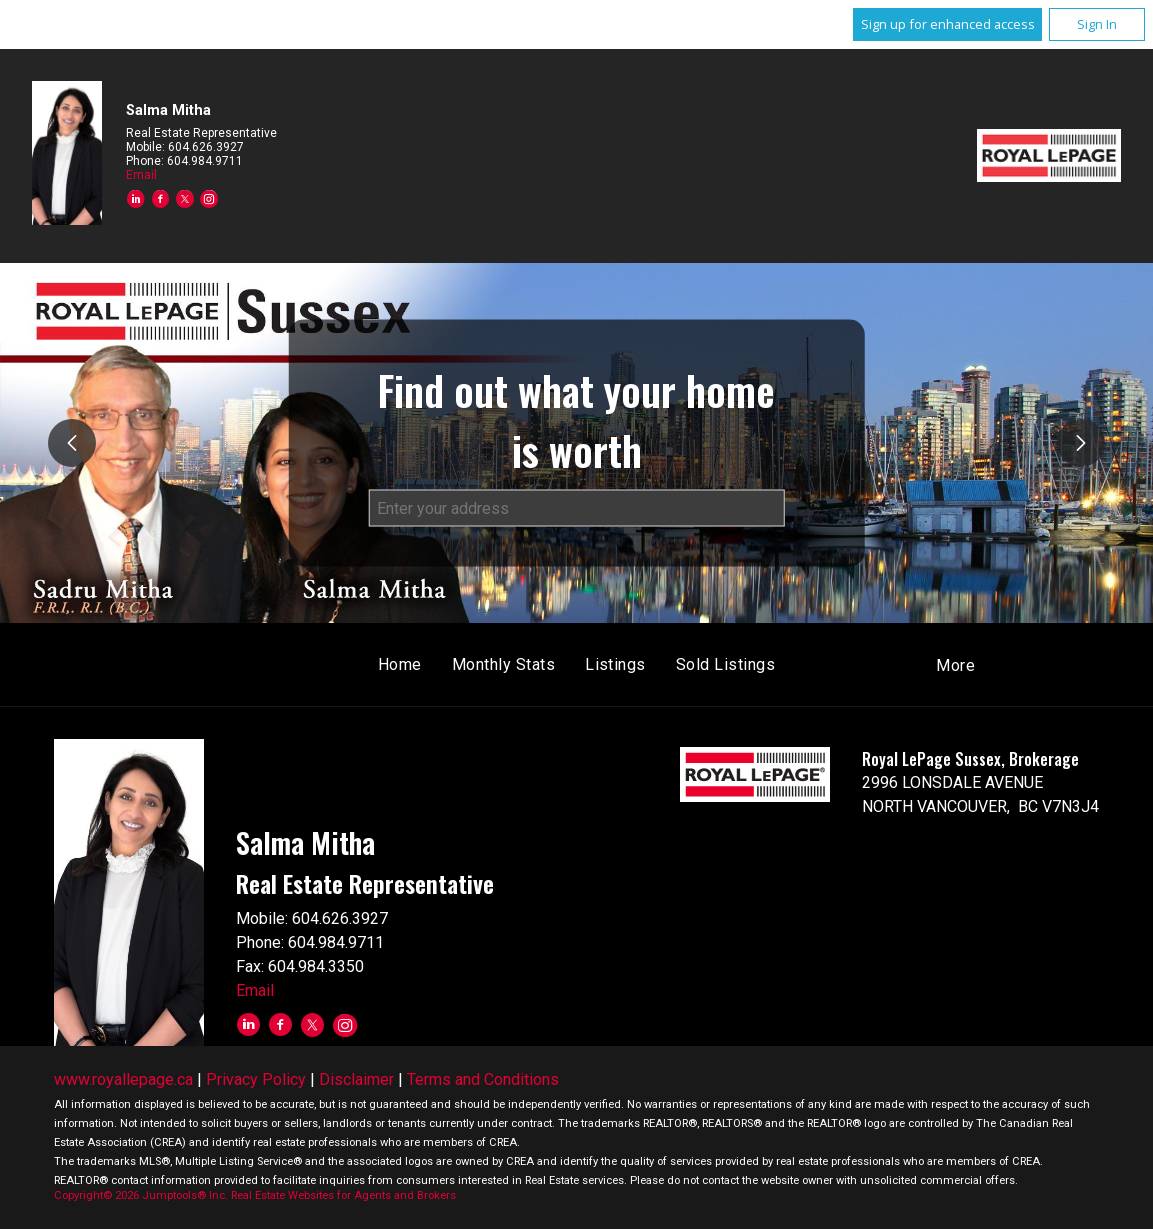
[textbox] (576, 507)
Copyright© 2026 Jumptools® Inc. (141, 1195)
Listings (615, 664)
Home (400, 664)
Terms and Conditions (483, 1079)
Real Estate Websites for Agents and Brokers (343, 1195)
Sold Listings (725, 664)
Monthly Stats (503, 664)
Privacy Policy (256, 1079)
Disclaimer (356, 1079)
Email (141, 175)
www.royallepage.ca (123, 1079)
